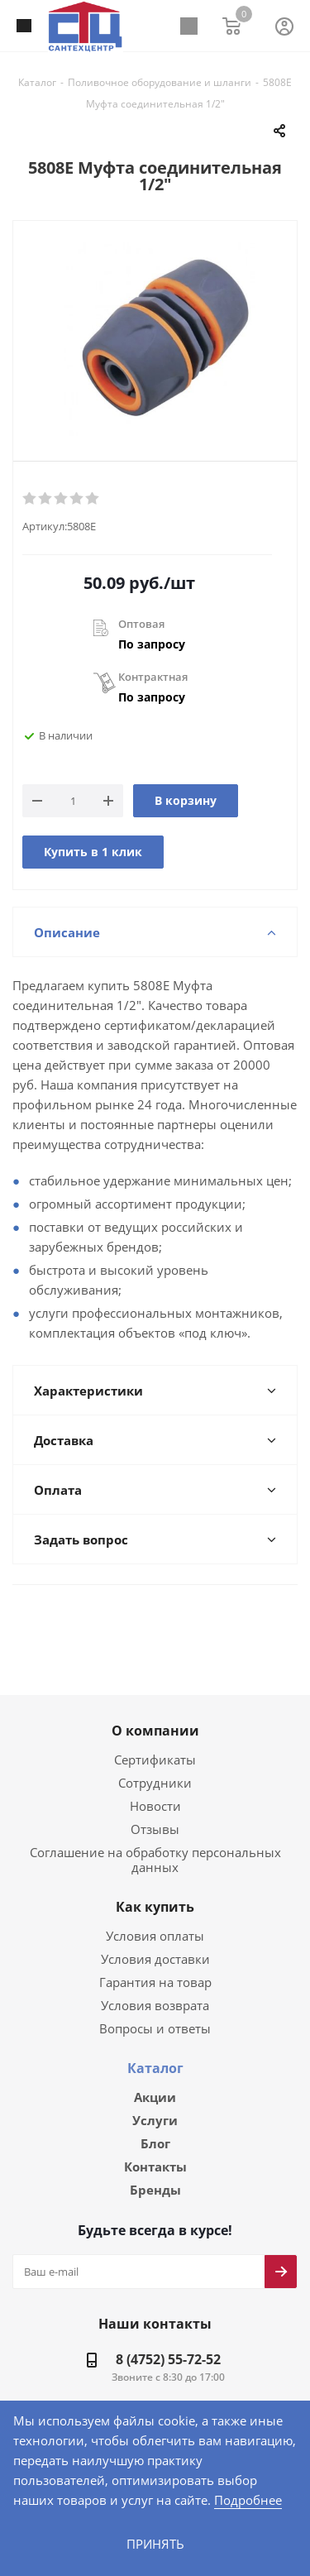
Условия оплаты (155, 1901)
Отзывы (155, 1810)
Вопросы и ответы (155, 1994)
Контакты (155, 2135)
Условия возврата (154, 1971)
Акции (155, 2063)
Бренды (155, 2159)
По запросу (151, 643)
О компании (155, 1711)
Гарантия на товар (154, 1948)
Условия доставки (154, 1925)
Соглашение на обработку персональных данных (155, 1833)
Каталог (155, 2034)
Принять (154, 2543)
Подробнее (101, 2499)
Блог (155, 2111)
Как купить (155, 1873)
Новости (155, 1786)
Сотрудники (155, 1763)
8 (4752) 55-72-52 (168, 2329)
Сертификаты (155, 1740)
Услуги (155, 2087)
